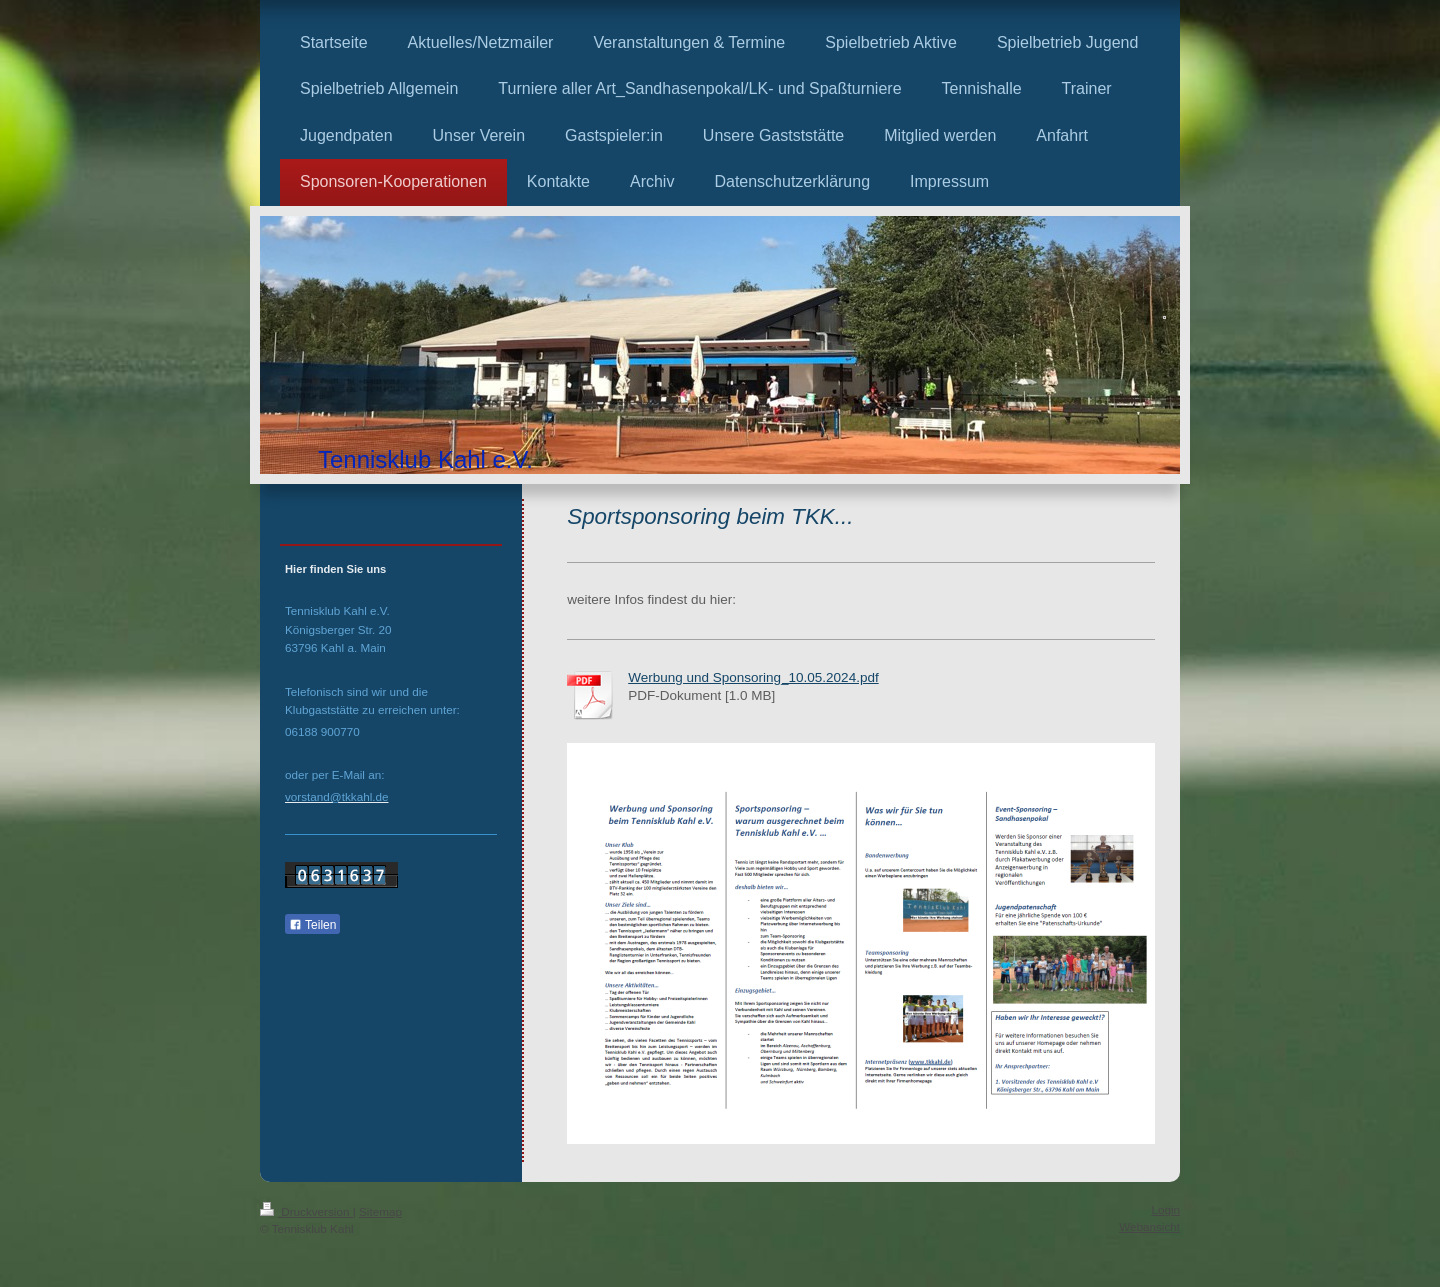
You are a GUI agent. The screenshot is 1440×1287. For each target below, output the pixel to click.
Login (1165, 1209)
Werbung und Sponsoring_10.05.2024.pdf (753, 677)
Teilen (312, 925)
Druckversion (306, 1211)
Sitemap (380, 1211)
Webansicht (1149, 1226)
